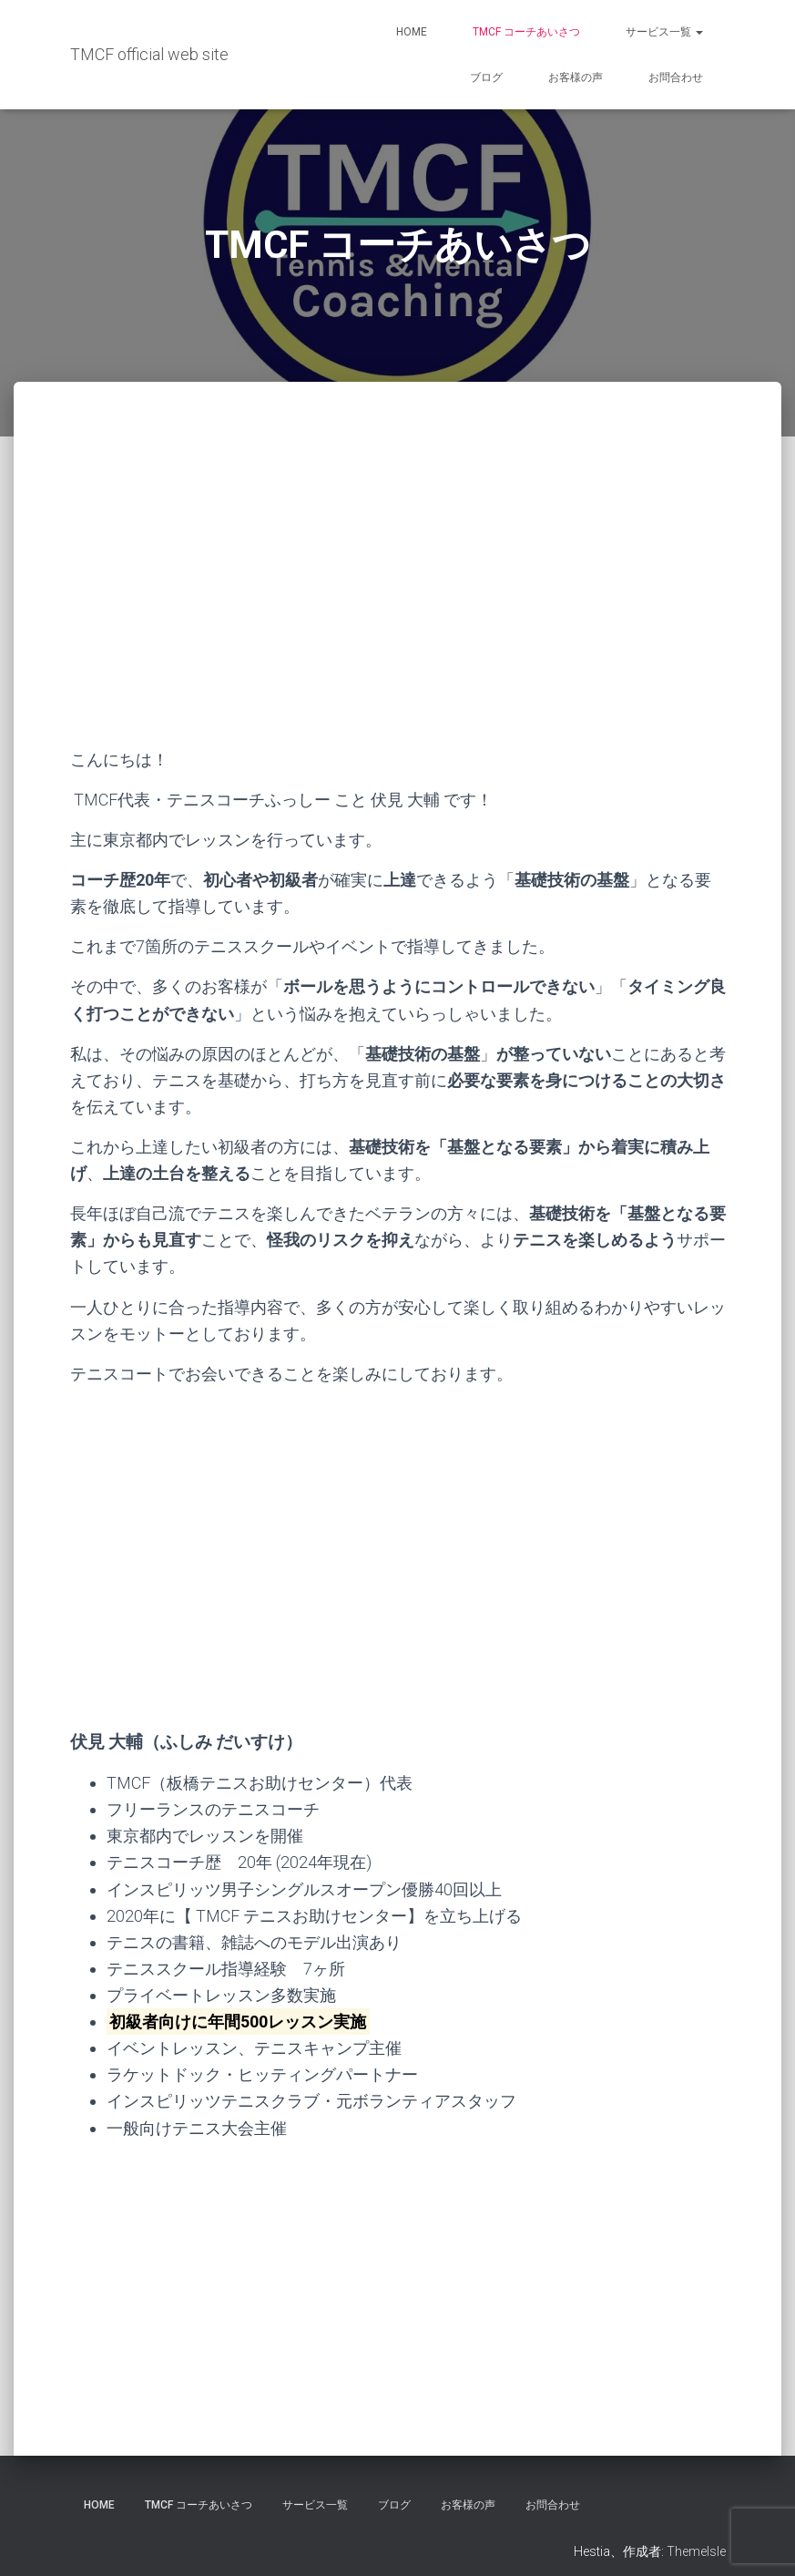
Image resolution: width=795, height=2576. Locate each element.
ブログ (486, 77)
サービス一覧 (664, 32)
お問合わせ (675, 77)
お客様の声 (575, 77)
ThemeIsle (696, 2551)
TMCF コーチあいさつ (526, 32)
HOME (411, 32)
